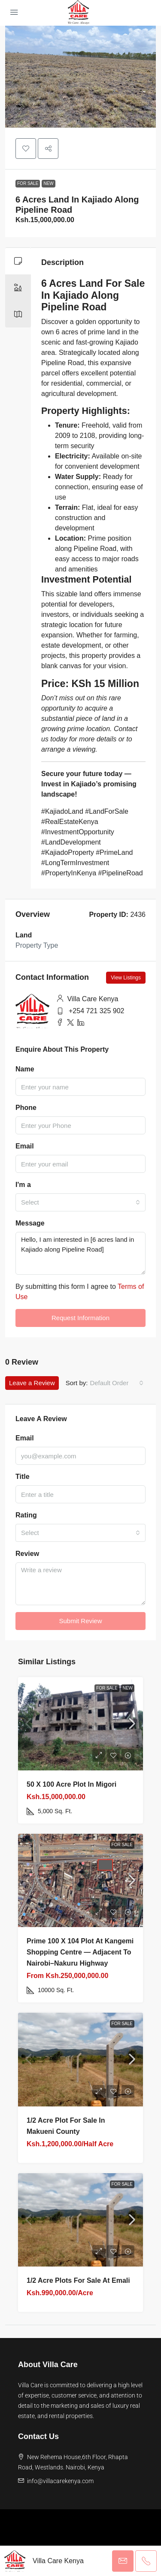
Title (22, 1476)
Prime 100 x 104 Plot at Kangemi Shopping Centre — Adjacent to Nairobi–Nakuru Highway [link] (80, 1952)
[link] (80, 1723)
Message (30, 1223)
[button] (25, 148)
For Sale (27, 183)
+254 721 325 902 (96, 1010)
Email (24, 1146)
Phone (25, 1107)
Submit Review (80, 1620)
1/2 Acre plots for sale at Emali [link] (78, 2280)
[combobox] (80, 1202)
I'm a (23, 1184)
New (48, 183)
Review (27, 1553)
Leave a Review (32, 1382)
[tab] (18, 261)
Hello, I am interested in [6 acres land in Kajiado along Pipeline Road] (80, 1253)
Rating (26, 1515)
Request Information (80, 1317)
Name (24, 1069)
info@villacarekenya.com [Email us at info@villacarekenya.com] (60, 2481)
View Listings (126, 978)
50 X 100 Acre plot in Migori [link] (71, 1784)
